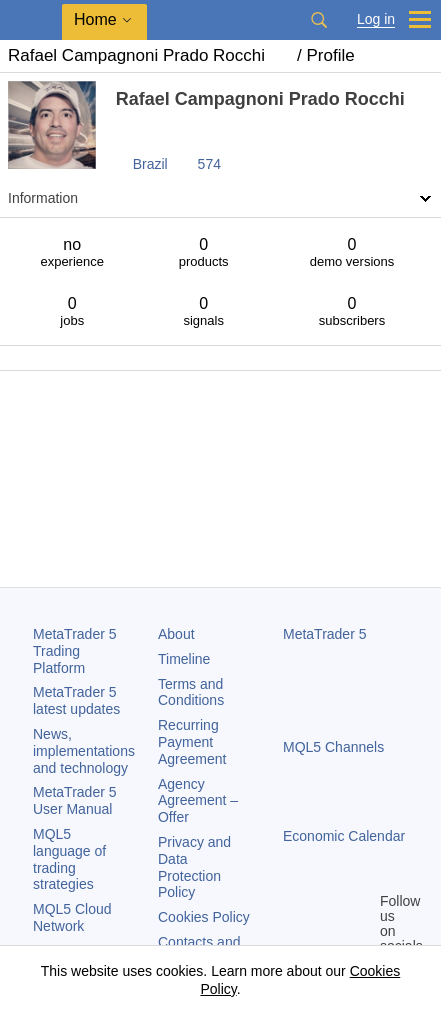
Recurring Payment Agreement (192, 742)
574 (209, 164)
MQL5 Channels (333, 747)
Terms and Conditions (191, 692)
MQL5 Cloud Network (72, 917)
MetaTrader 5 (325, 634)
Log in (376, 19)
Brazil (150, 164)
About (176, 634)
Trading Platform (75, 651)
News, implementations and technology (84, 751)
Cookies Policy (204, 917)
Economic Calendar (344, 836)
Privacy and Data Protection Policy (194, 867)
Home (95, 19)
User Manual (75, 800)
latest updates (76, 700)
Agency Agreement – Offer (198, 801)
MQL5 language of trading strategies (69, 859)
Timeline (184, 659)
